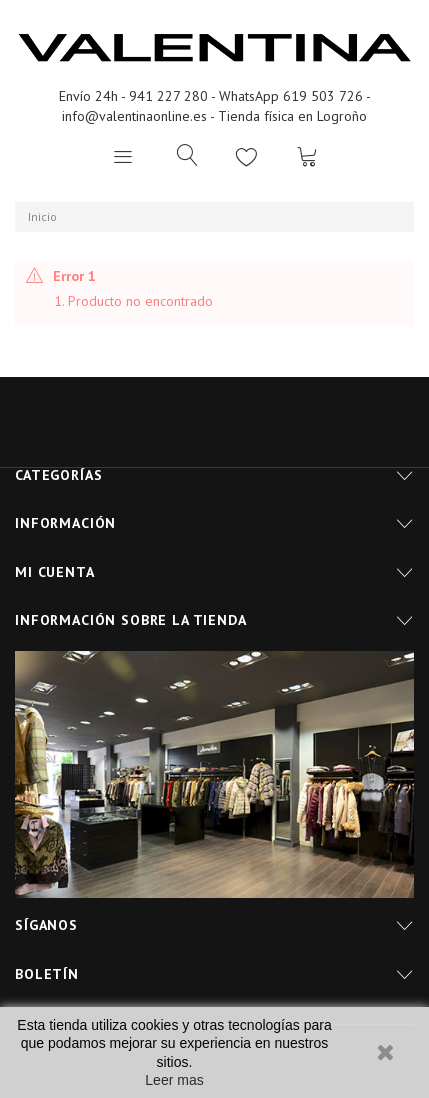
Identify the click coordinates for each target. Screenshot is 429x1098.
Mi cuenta (55, 572)
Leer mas (174, 1080)
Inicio (42, 216)
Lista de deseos (247, 156)
